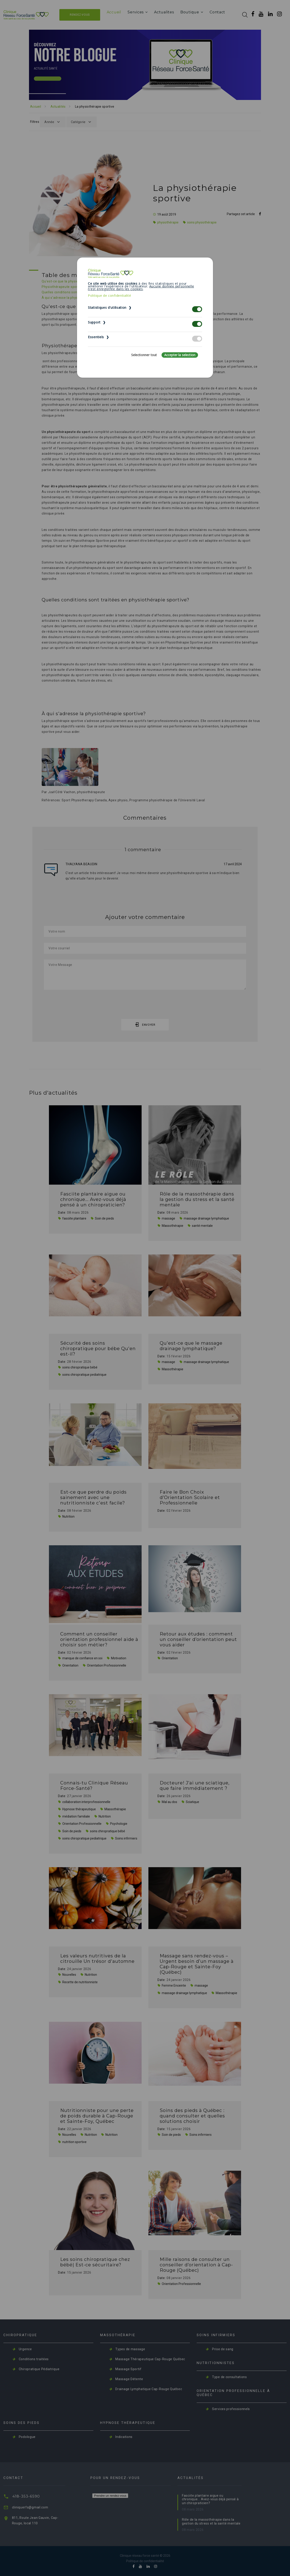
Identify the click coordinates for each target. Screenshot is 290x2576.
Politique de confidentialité (109, 295)
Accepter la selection (179, 355)
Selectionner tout (144, 355)
